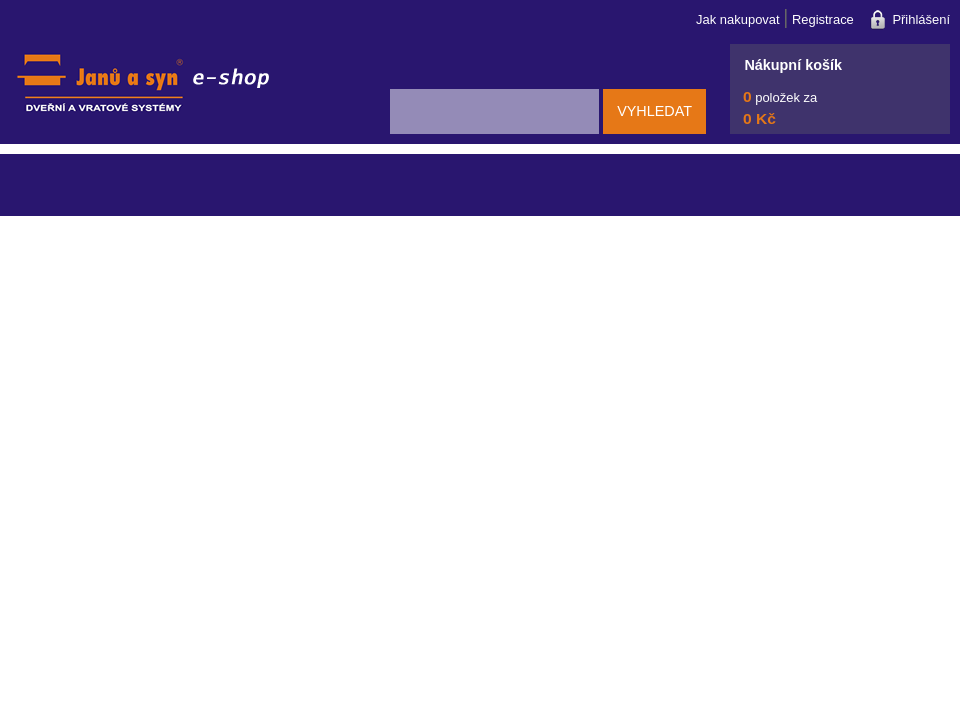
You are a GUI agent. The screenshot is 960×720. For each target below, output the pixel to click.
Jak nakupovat (738, 19)
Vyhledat (654, 111)
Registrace (823, 19)
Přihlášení (921, 19)
